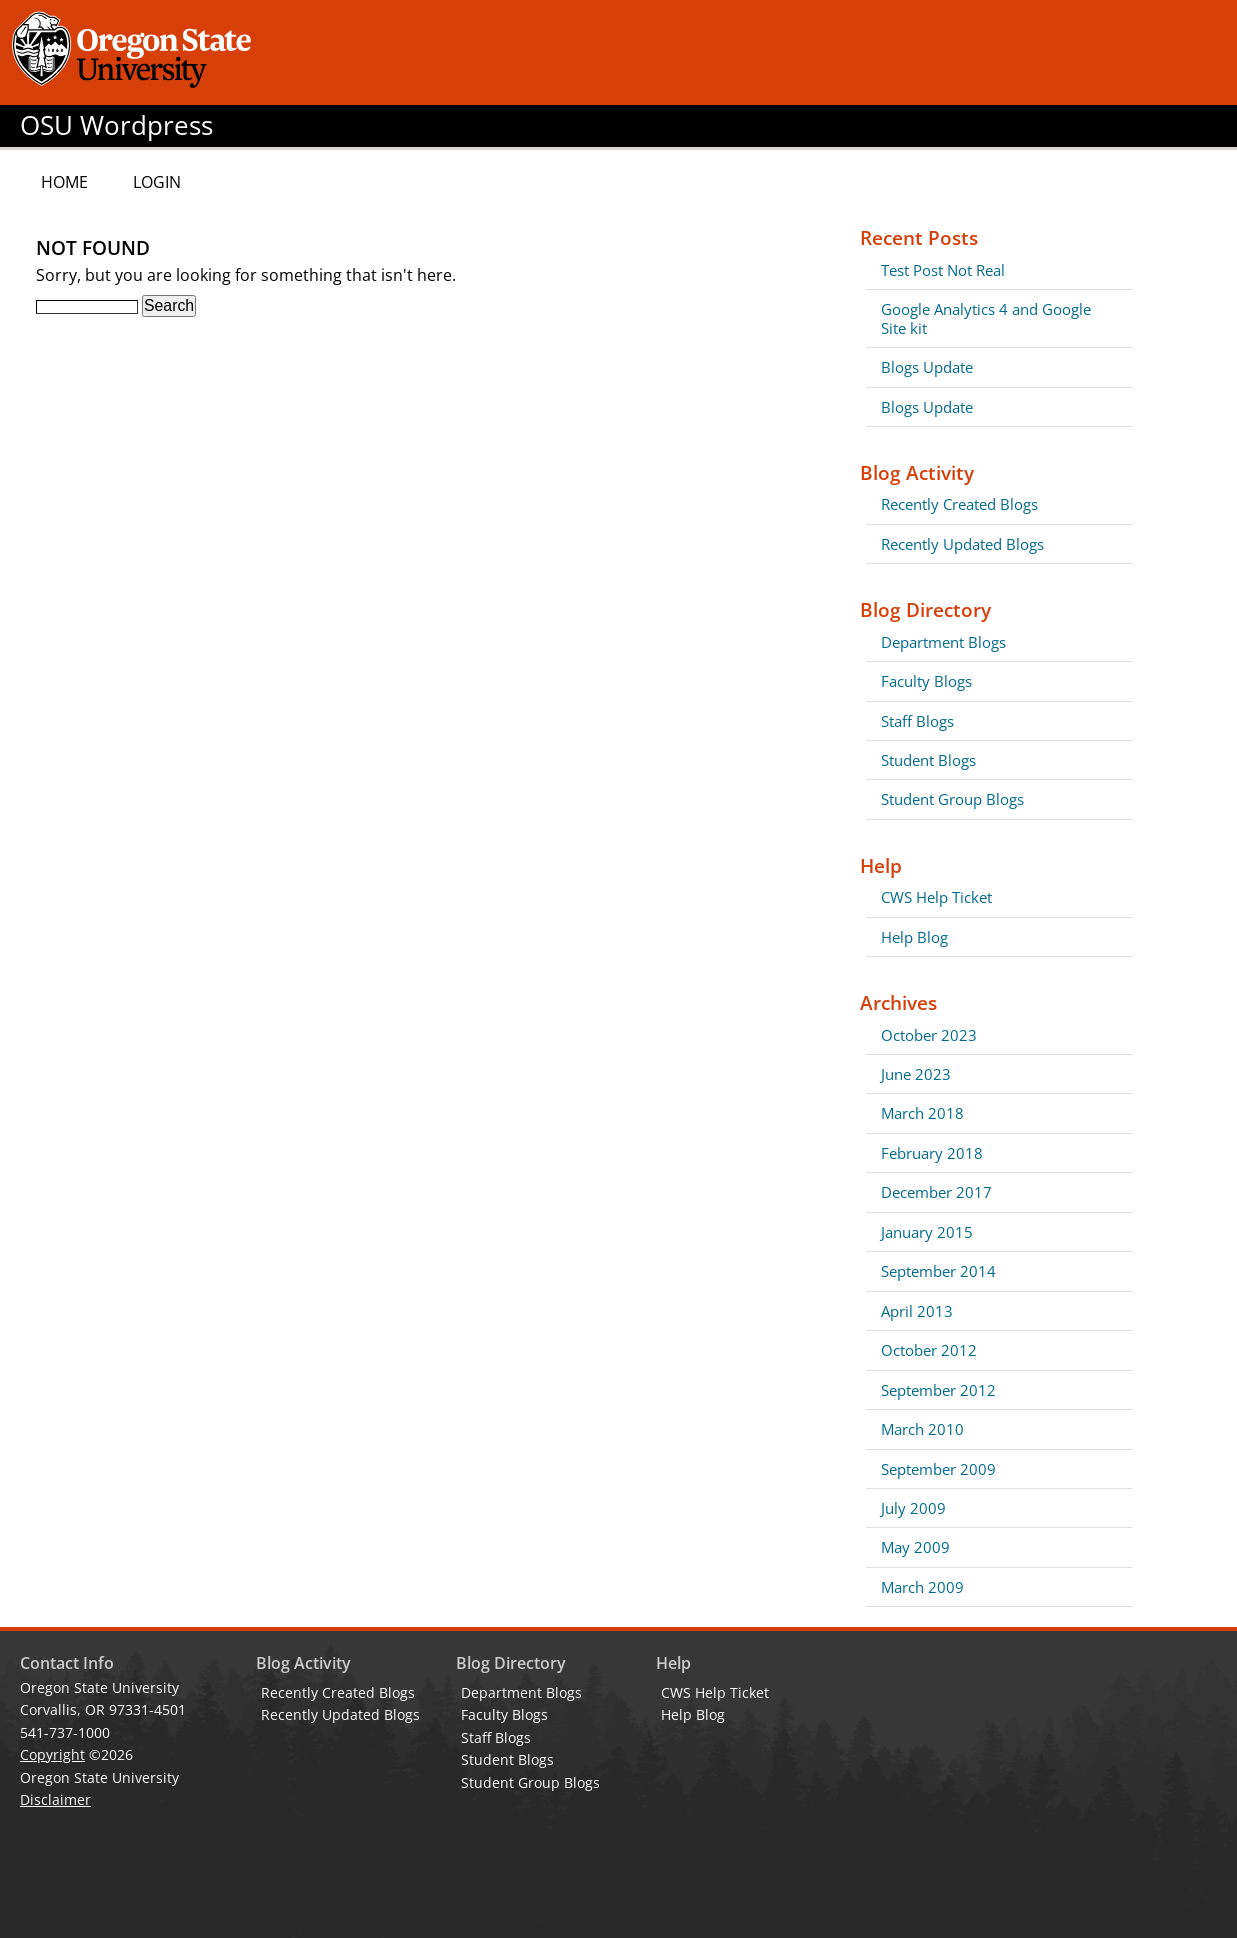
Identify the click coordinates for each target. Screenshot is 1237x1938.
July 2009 (913, 1508)
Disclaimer (55, 1799)
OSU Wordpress (116, 125)
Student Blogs (928, 760)
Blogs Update (927, 367)
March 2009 (922, 1587)
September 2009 (938, 1469)
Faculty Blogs (926, 681)
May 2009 (915, 1547)
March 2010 (922, 1429)
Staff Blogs (917, 721)
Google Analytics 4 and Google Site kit (986, 318)
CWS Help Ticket (936, 897)
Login (157, 182)
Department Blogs (943, 642)
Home (64, 182)
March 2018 (922, 1113)
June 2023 (916, 1074)
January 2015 (927, 1232)
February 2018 (932, 1153)
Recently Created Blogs (959, 504)
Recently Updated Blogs (962, 544)
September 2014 (938, 1271)
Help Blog (914, 937)
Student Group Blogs (952, 799)
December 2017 (936, 1192)
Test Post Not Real (943, 270)
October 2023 (929, 1035)
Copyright (52, 1754)
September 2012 (938, 1390)
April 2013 (917, 1311)
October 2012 (929, 1350)
